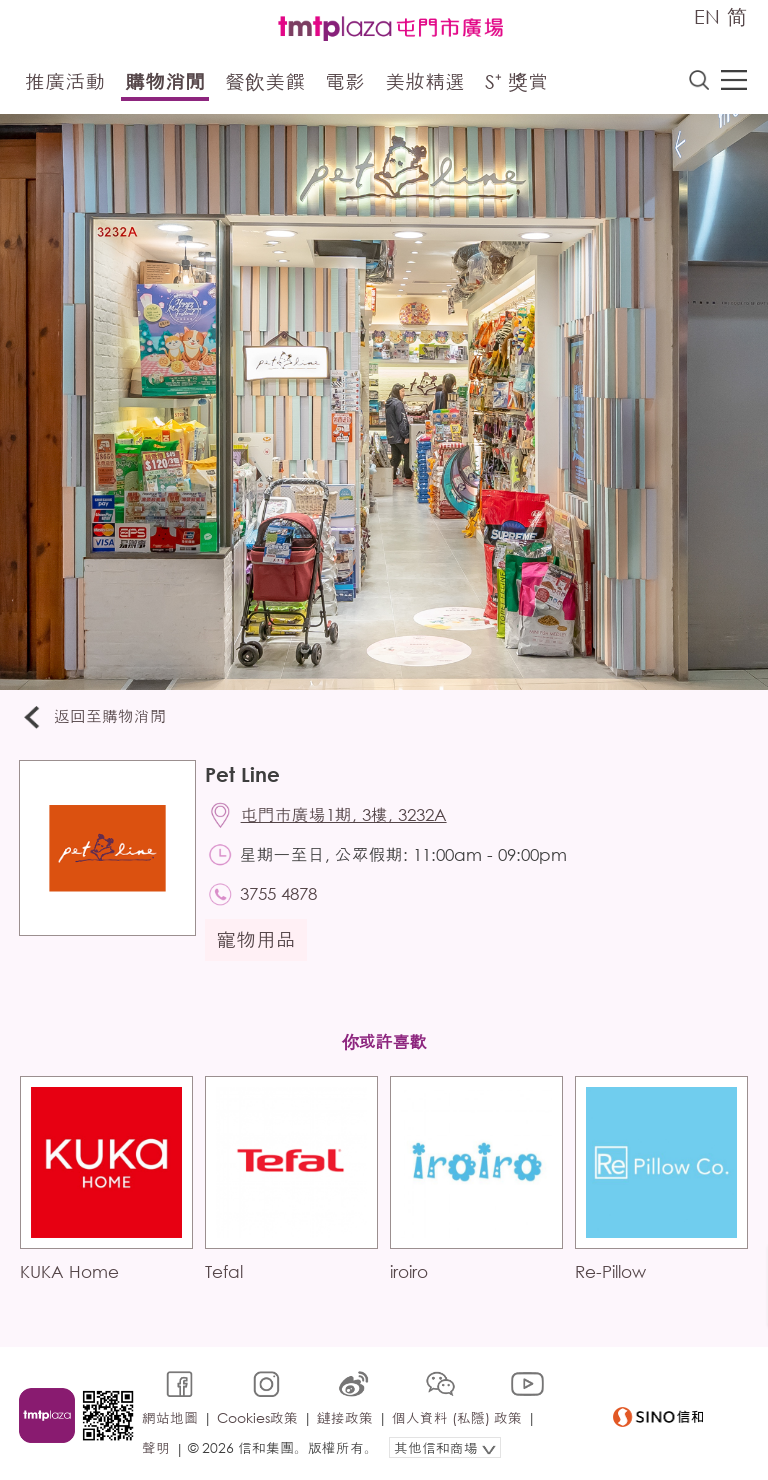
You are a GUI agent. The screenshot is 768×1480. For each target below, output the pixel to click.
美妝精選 (425, 82)
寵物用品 (257, 941)
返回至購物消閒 (94, 717)
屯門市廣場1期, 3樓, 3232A (345, 815)
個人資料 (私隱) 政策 (457, 1416)
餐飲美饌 (265, 82)
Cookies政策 (257, 1416)
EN (707, 16)
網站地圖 (170, 1416)
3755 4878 (279, 895)
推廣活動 (65, 82)
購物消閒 (165, 82)
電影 (345, 82)
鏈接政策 (345, 1416)
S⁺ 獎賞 (516, 82)
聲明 (156, 1446)
